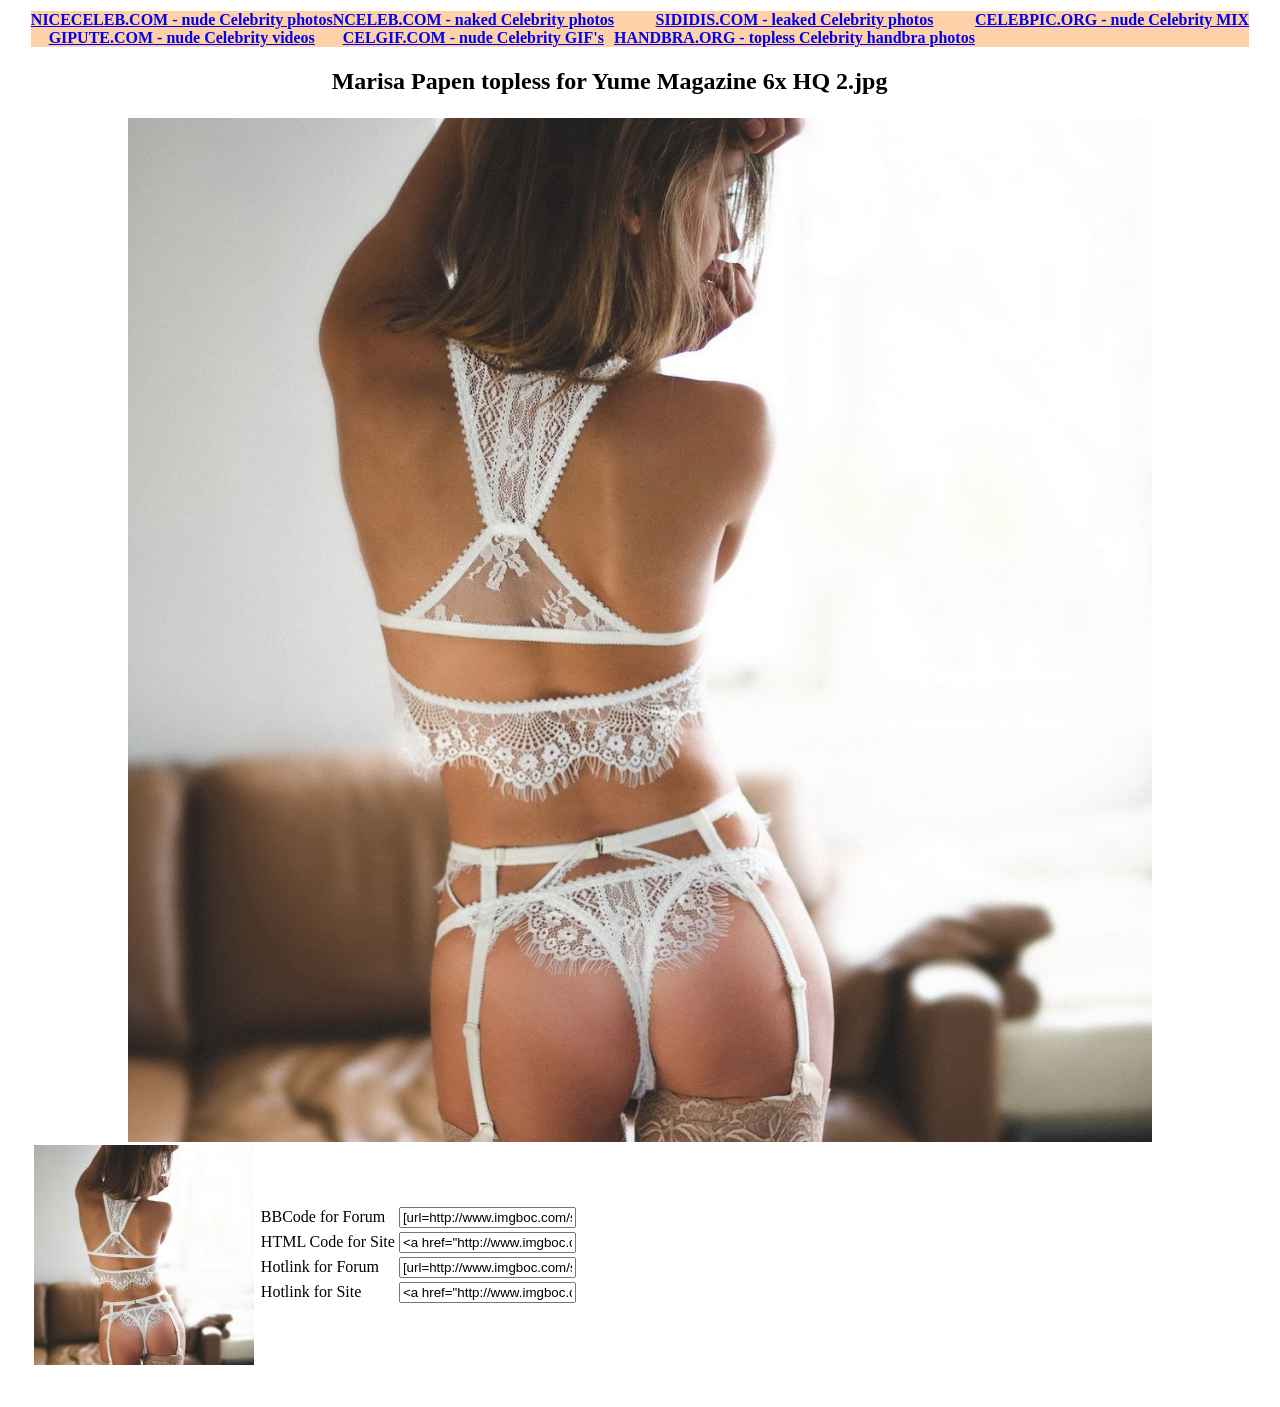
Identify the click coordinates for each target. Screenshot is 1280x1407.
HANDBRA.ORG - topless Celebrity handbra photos (794, 37)
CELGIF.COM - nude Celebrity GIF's (473, 37)
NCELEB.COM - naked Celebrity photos (473, 19)
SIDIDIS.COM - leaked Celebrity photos (795, 19)
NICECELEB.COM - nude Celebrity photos (182, 19)
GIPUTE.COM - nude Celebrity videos (182, 37)
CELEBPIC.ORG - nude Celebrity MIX (1112, 19)
